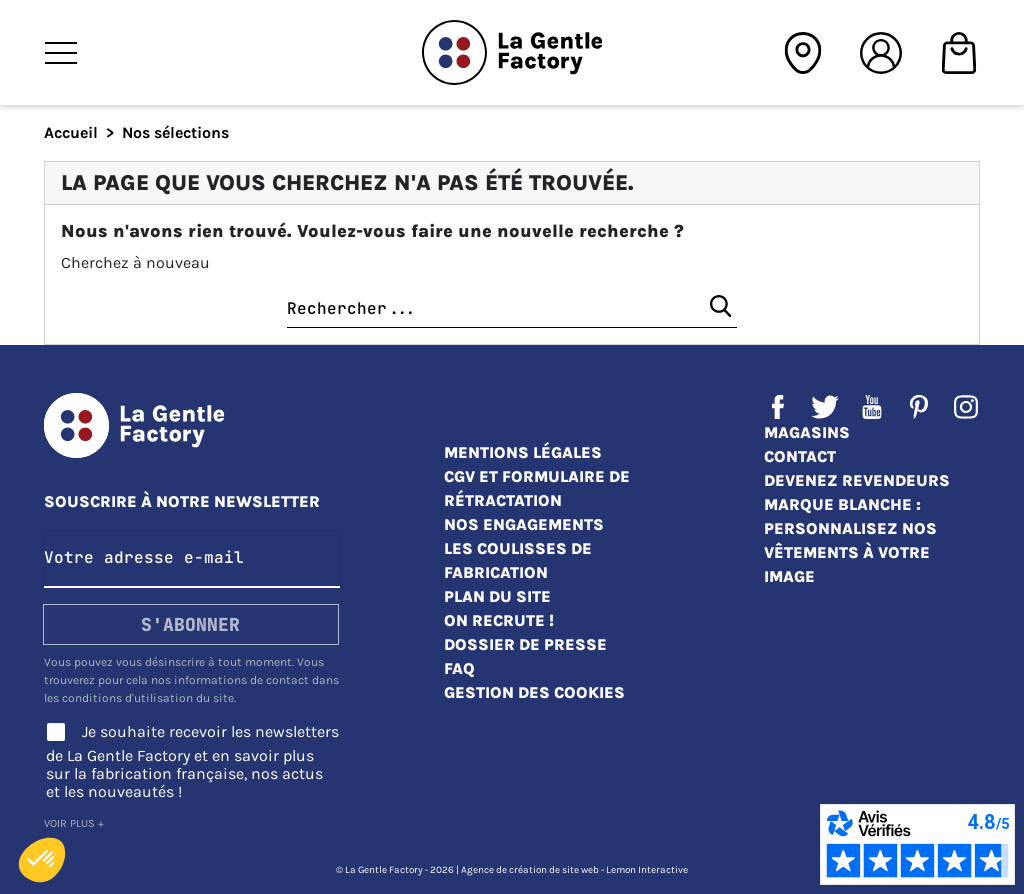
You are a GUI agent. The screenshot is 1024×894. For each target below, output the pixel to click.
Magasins (807, 432)
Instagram (966, 407)
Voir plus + (74, 823)
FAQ (459, 668)
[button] (42, 860)
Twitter (825, 407)
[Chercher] (512, 309)
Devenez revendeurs (857, 480)
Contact (800, 456)
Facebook (778, 407)
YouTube (872, 407)
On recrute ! (499, 620)
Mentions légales (523, 452)
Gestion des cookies (534, 692)
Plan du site (497, 596)
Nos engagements (524, 524)
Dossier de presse (525, 644)
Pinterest (919, 407)
